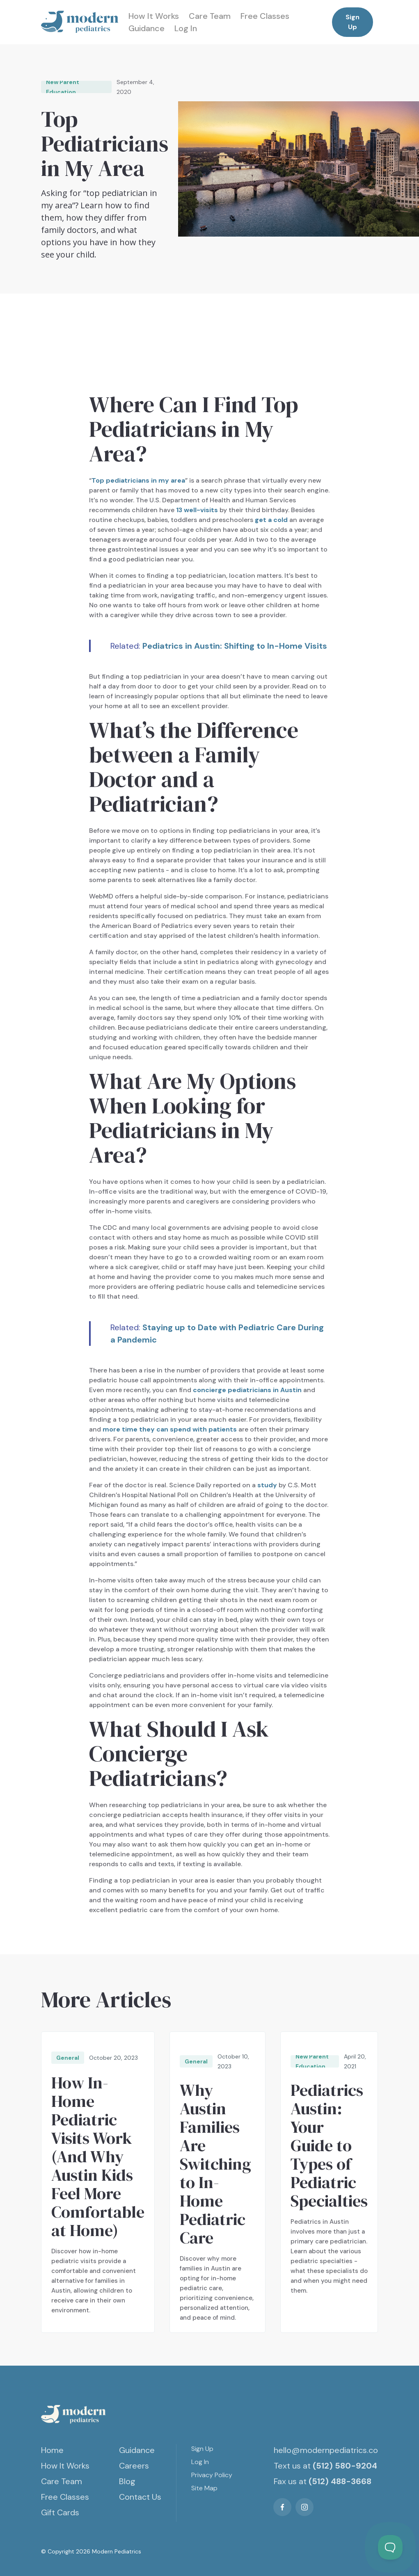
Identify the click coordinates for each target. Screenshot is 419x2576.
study (267, 1485)
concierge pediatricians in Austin (247, 1390)
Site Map (204, 2488)
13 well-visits (197, 510)
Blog (127, 2481)
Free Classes (264, 16)
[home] (80, 22)
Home (52, 2450)
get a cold (271, 519)
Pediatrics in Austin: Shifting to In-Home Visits (234, 646)
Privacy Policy (211, 2475)
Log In (185, 28)
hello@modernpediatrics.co (326, 2450)
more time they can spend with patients (170, 1429)
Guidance (146, 28)
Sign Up (352, 22)
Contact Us (140, 2497)
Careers (134, 2465)
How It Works (153, 16)
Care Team (210, 16)
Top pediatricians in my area (138, 480)
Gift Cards (60, 2512)
